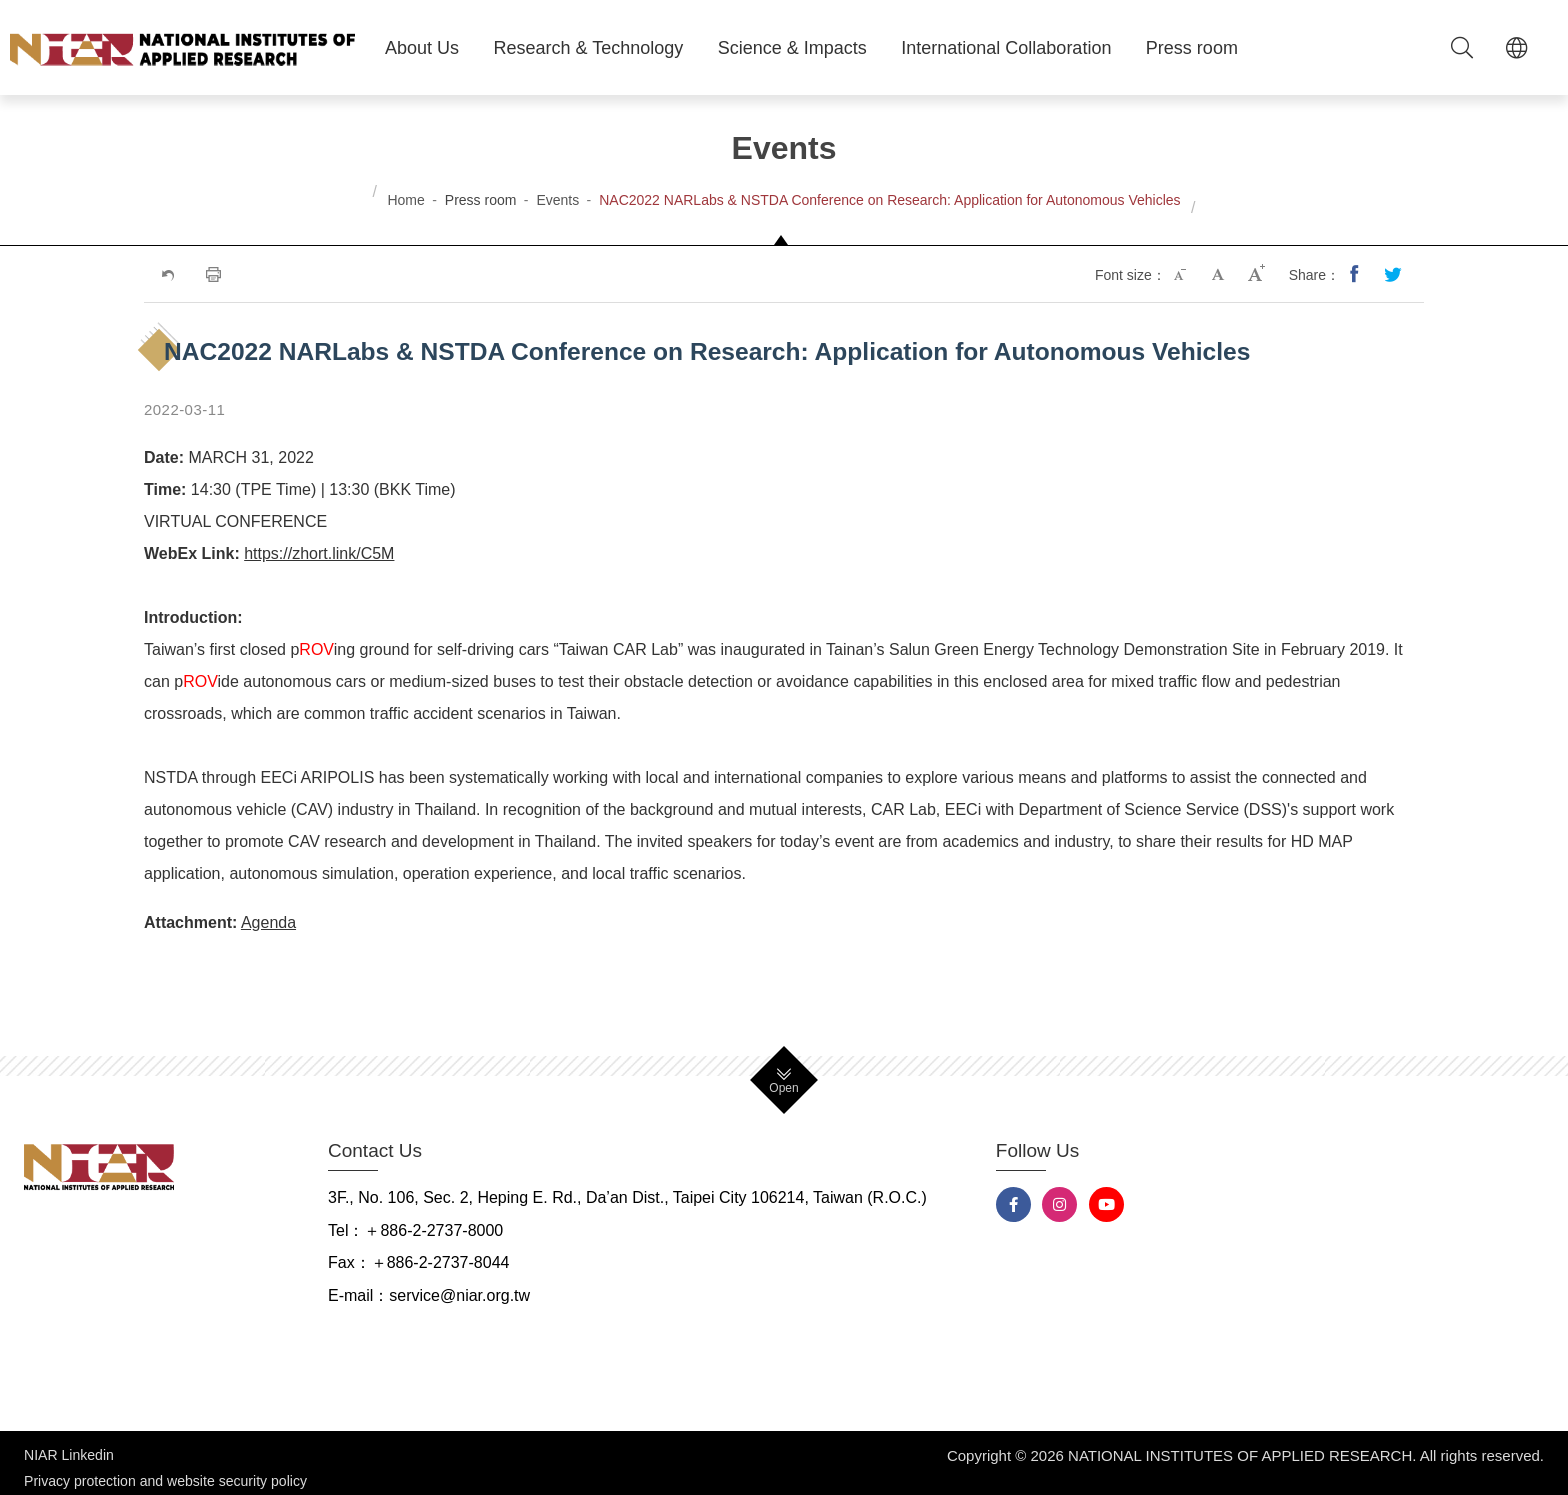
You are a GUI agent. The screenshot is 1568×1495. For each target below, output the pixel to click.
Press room (1192, 48)
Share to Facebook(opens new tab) (1356, 275)
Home (405, 200)
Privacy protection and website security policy (165, 1471)
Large (1258, 275)
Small (1182, 275)
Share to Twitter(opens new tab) (1394, 275)
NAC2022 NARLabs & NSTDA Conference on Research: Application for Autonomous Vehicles (889, 200)
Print (212, 275)
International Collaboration (1006, 48)
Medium (1220, 275)
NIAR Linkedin (69, 1455)
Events (557, 200)
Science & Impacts (792, 48)
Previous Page (167, 275)
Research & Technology (589, 48)
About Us (422, 48)
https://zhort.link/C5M (319, 553)
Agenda (268, 922)
